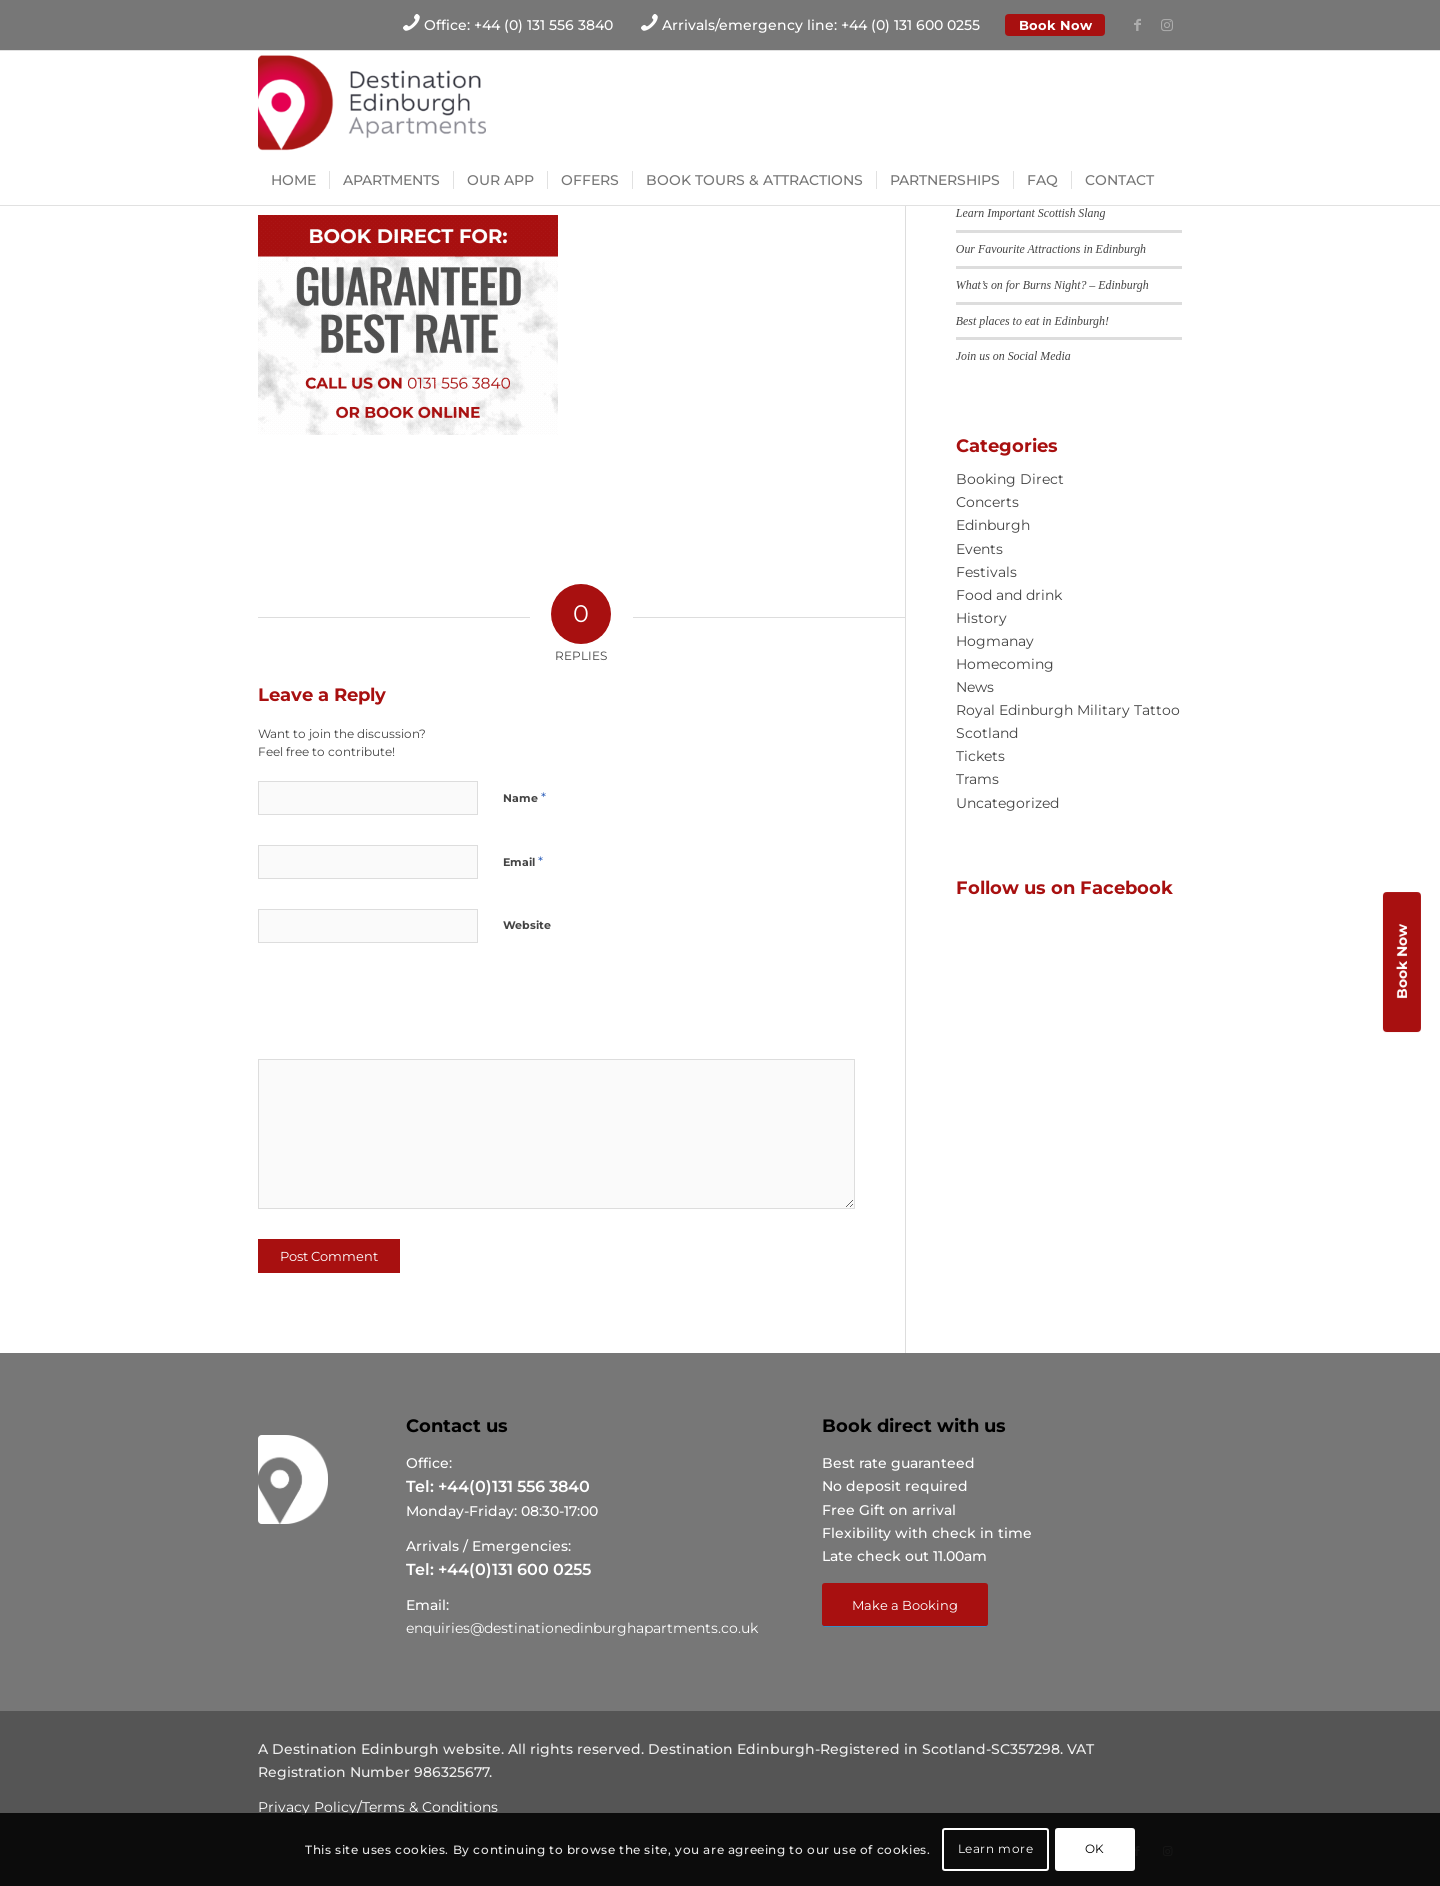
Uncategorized (1007, 803)
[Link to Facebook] (1137, 25)
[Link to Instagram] (1167, 25)
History (981, 618)
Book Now (1055, 25)
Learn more (996, 1848)
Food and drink (1009, 595)
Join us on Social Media (1013, 356)
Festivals (986, 572)
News (975, 687)
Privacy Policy (307, 1807)
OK (1095, 1848)
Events (979, 549)
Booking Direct (1010, 479)
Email (523, 861)
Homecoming (1005, 664)
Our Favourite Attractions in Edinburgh (1051, 249)
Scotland (987, 733)
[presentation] (395, 1008)
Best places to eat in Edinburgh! (1032, 321)
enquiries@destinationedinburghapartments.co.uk (582, 1628)
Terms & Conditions (430, 1807)
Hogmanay (995, 641)
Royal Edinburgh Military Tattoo (1068, 710)
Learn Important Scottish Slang (1031, 213)
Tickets (980, 756)
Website (527, 925)
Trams (977, 779)
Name (524, 797)
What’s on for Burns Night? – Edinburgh (1052, 285)
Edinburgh (993, 525)
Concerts (987, 502)
